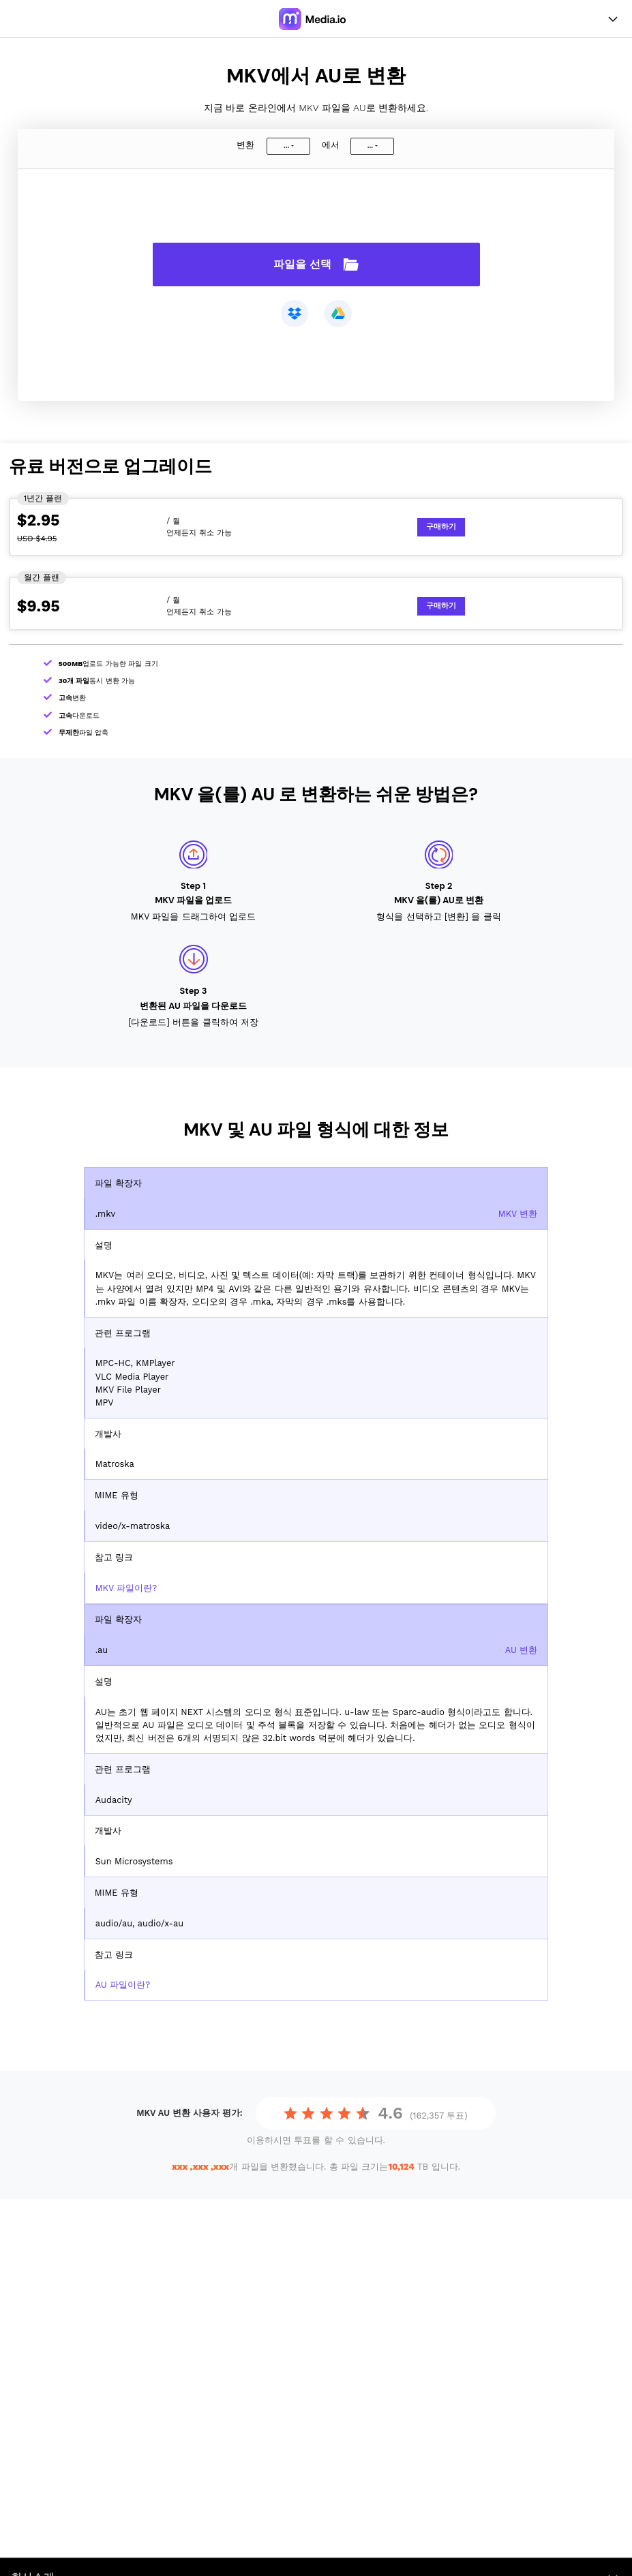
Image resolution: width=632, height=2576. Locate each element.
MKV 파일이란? (126, 1588)
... (286, 145)
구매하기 (441, 526)
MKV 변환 (518, 1214)
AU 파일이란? (123, 1985)
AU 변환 (521, 1650)
